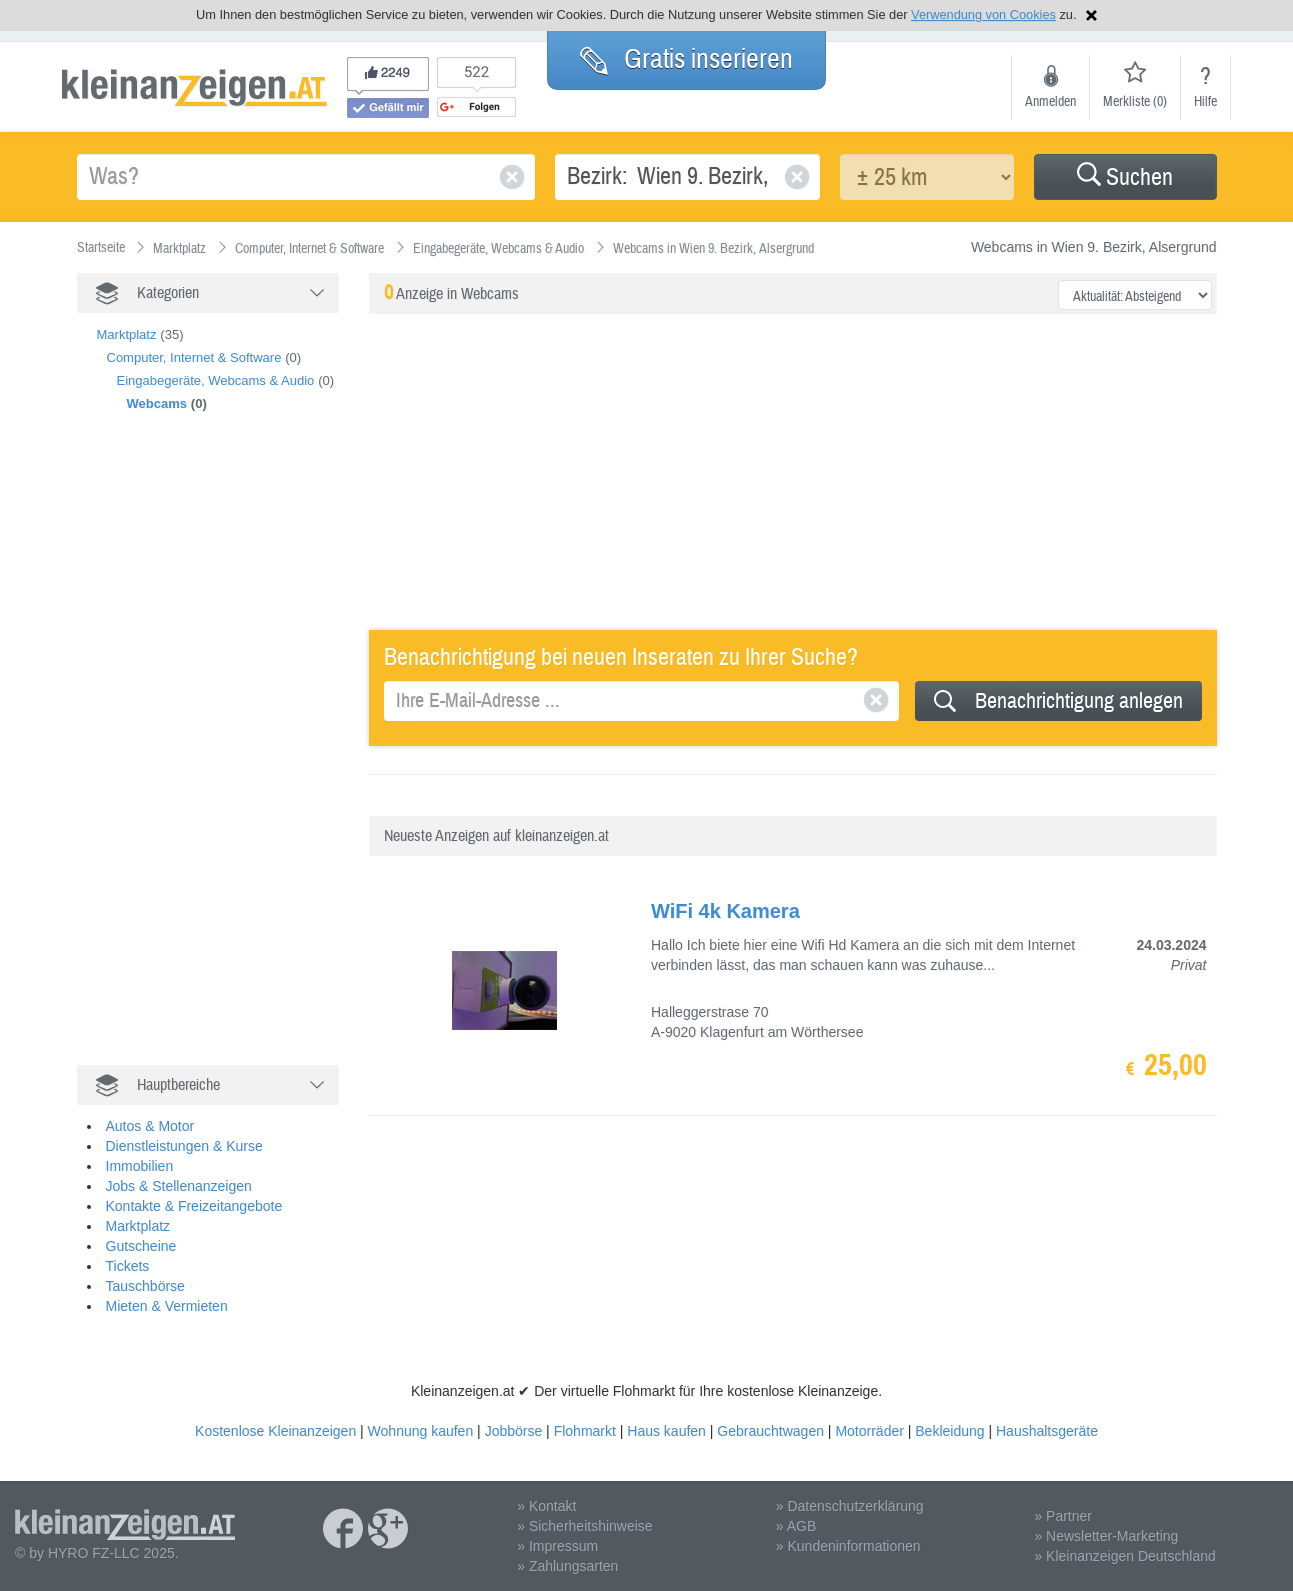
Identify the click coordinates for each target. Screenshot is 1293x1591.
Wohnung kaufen (421, 1431)
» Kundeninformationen (848, 1546)
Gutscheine (141, 1246)
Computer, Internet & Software (194, 357)
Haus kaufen (666, 1431)
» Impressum (557, 1546)
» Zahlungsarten (567, 1566)
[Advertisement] (227, 760)
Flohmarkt (585, 1431)
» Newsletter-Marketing (1106, 1536)
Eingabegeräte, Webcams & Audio (216, 380)
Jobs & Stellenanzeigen (179, 1186)
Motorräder (869, 1431)
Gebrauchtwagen (770, 1431)
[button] (1125, 177)
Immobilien (140, 1166)
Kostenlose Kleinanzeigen (275, 1431)
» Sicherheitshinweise (584, 1526)
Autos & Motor (150, 1126)
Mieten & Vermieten (167, 1306)
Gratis (686, 59)
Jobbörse (514, 1431)
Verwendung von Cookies (983, 14)
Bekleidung (949, 1431)
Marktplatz (127, 334)
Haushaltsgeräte (1047, 1431)
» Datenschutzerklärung (850, 1506)
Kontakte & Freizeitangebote (194, 1206)
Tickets (128, 1266)
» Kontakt (546, 1506)
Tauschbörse (145, 1286)
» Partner (1063, 1516)
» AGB (796, 1526)
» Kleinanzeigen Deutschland (1124, 1556)
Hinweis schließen (1091, 15)
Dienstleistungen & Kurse (184, 1146)
